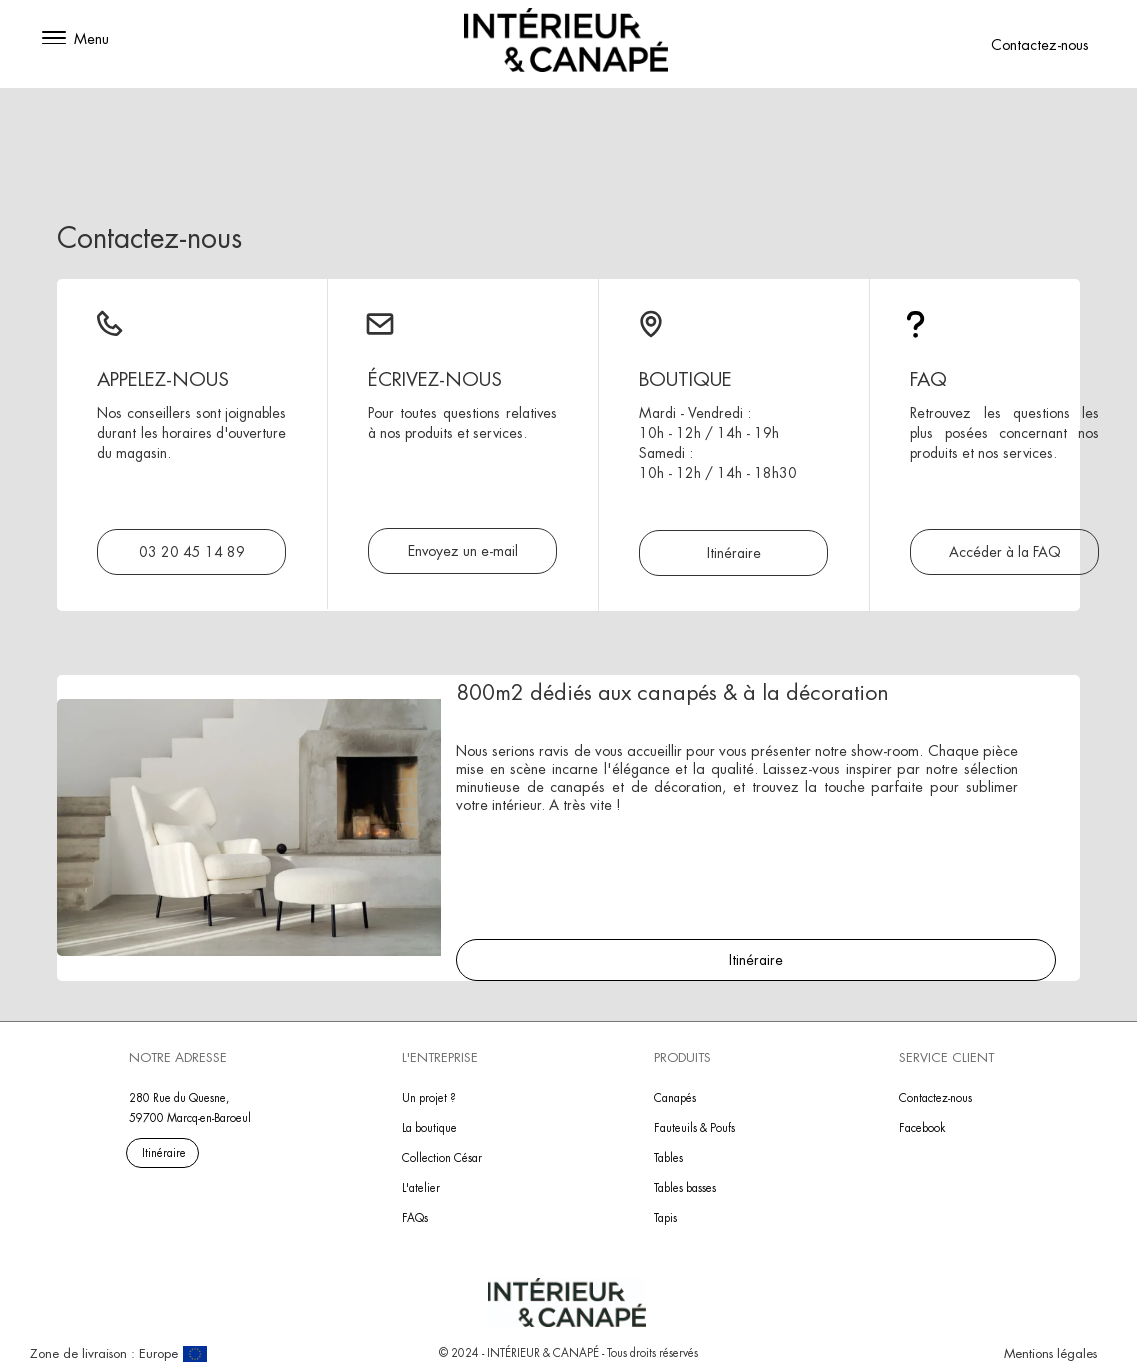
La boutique (429, 1128)
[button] (54, 39)
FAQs (415, 1218)
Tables (668, 1158)
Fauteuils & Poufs (694, 1128)
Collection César (442, 1158)
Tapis (665, 1218)
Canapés (675, 1098)
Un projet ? (429, 1098)
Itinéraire (756, 960)
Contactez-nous (1040, 45)
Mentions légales (1050, 1353)
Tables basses (685, 1188)
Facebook (922, 1128)
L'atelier (421, 1188)
